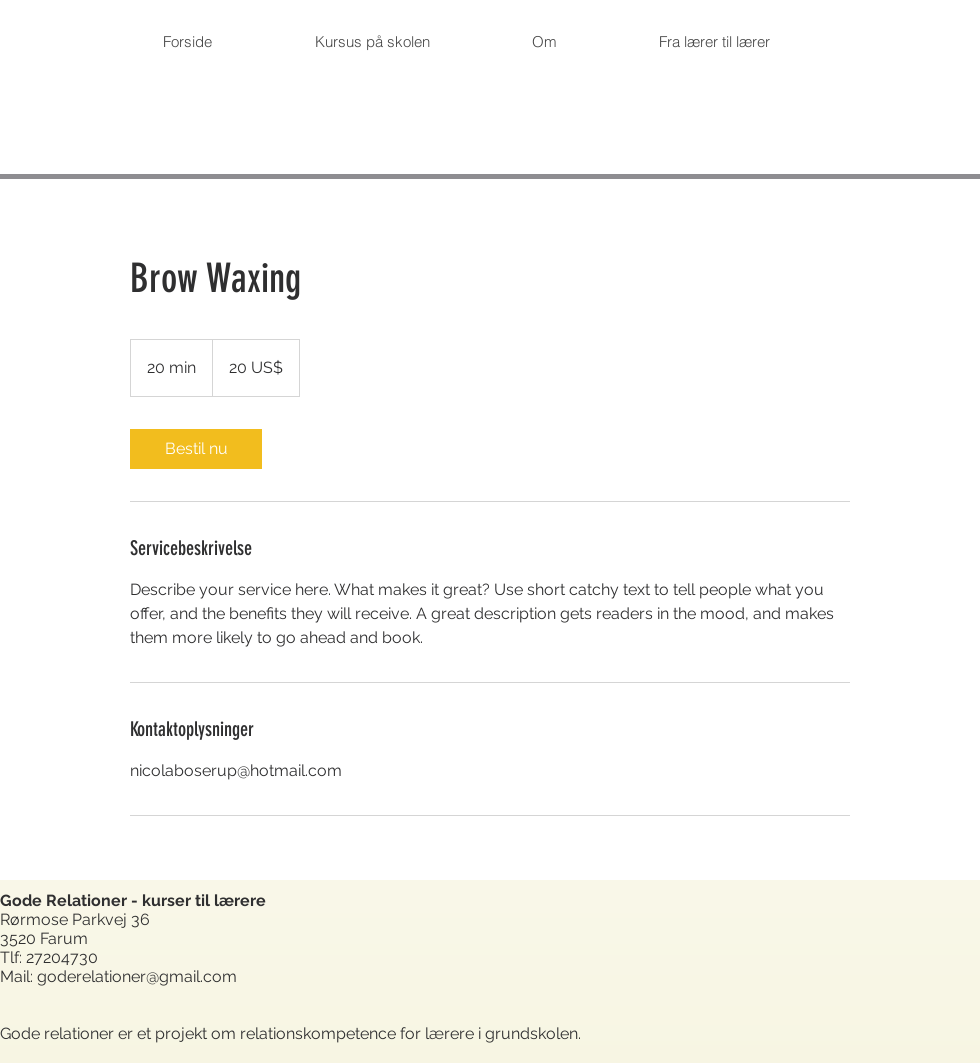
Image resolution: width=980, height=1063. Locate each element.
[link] (196, 449)
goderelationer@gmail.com (137, 976)
